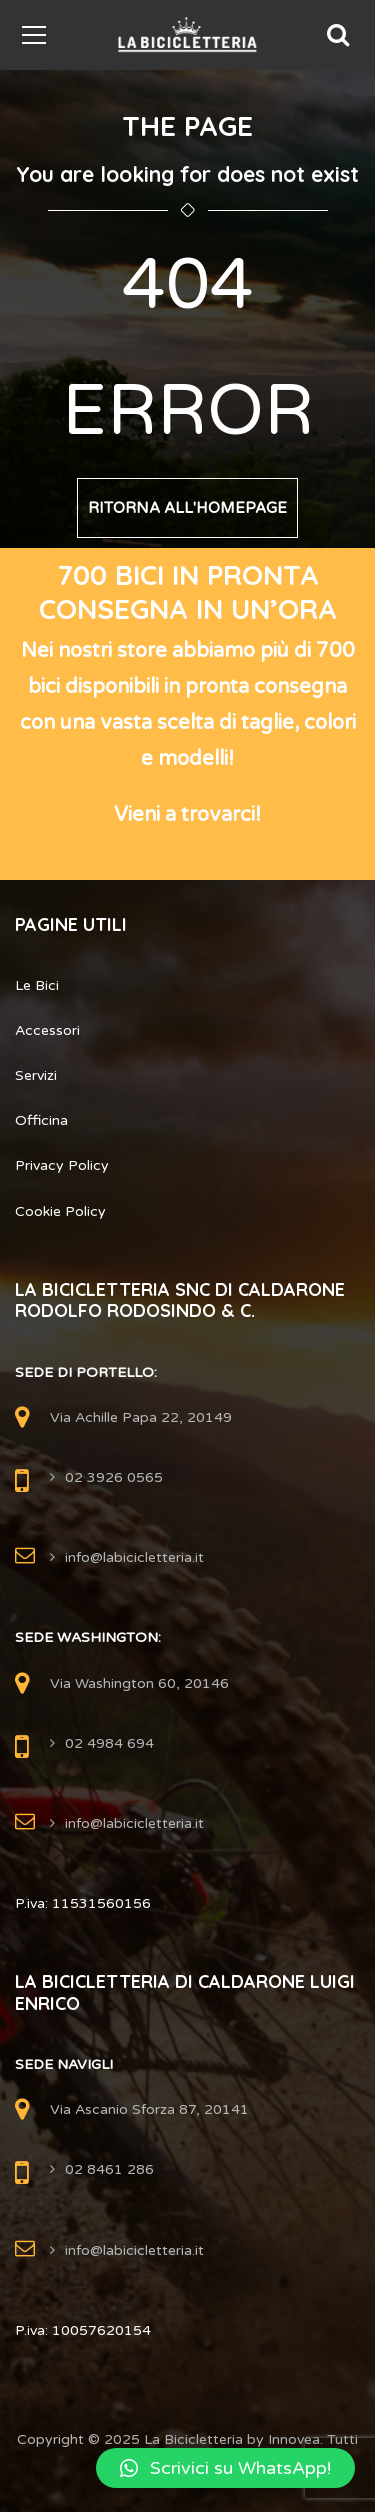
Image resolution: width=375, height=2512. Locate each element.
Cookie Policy (60, 1211)
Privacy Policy (62, 1165)
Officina (41, 1120)
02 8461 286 (109, 2169)
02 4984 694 (109, 1743)
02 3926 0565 (114, 1477)
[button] (225, 2468)
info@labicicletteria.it (134, 1557)
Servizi (36, 1075)
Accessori (47, 1030)
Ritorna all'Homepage (187, 508)
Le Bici (37, 985)
